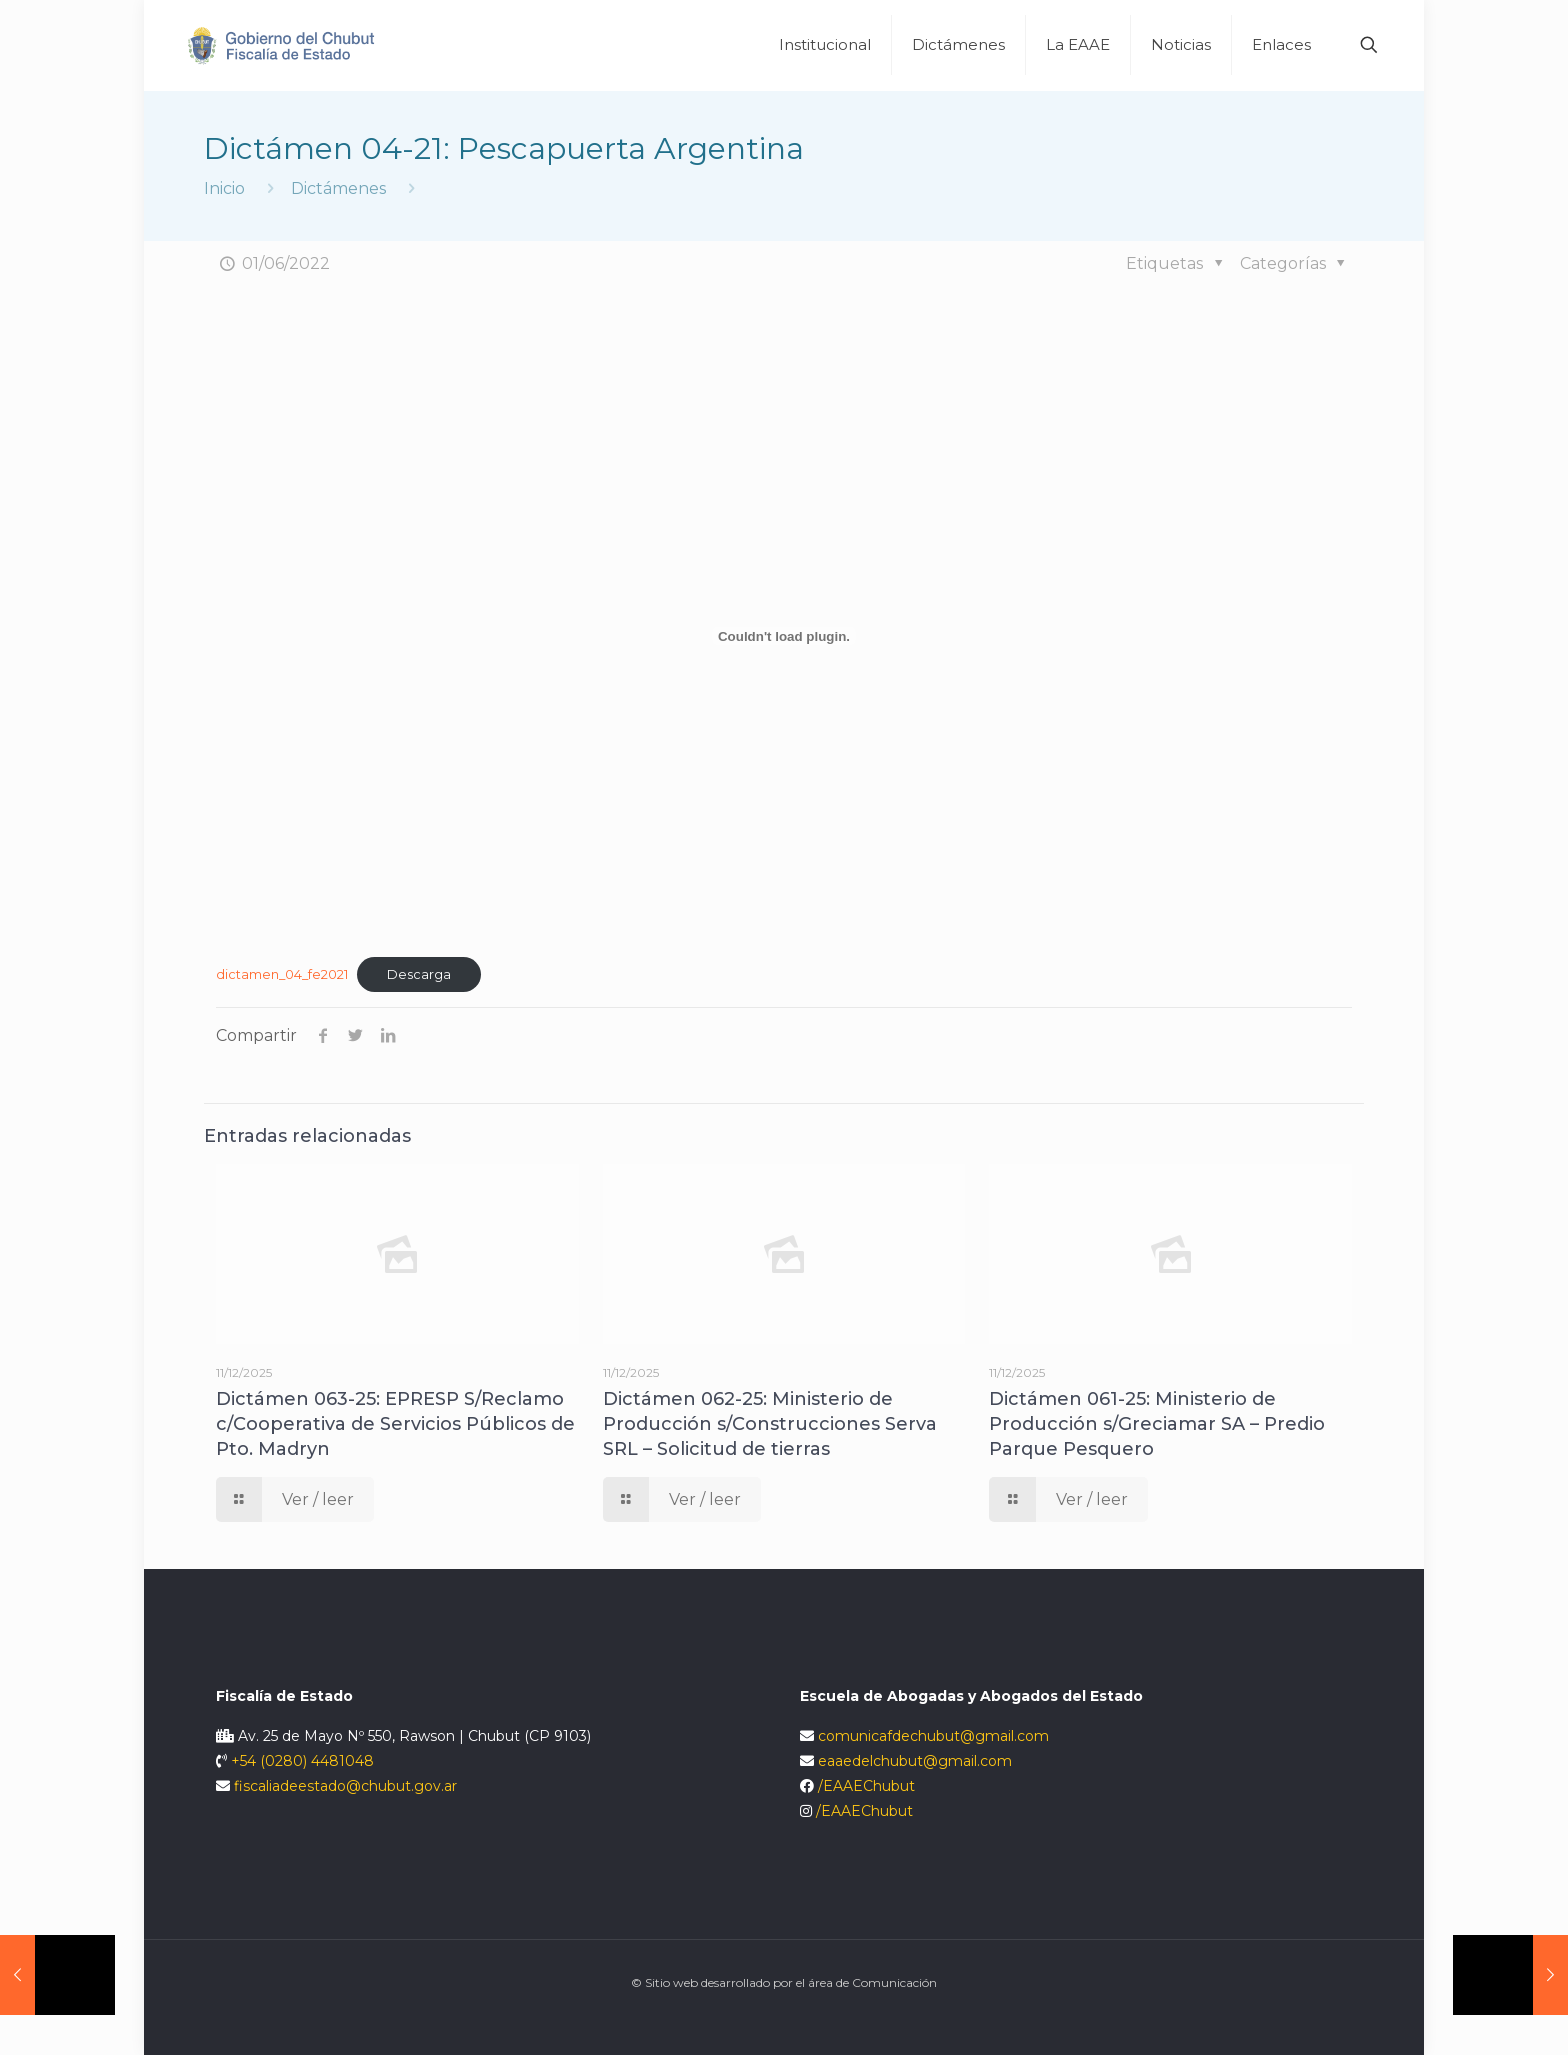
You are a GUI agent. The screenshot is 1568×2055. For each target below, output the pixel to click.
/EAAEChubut (866, 1786)
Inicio (224, 188)
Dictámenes (338, 188)
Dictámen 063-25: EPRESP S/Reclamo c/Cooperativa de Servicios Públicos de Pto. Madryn (395, 1424)
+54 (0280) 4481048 (302, 1761)
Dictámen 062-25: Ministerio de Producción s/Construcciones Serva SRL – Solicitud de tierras (770, 1424)
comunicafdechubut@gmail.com (933, 1736)
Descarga (419, 974)
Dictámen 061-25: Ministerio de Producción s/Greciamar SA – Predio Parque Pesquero (1157, 1424)
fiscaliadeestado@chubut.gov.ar (345, 1786)
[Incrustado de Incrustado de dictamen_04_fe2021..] (784, 636)
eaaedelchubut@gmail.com (915, 1761)
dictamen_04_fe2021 (282, 974)
